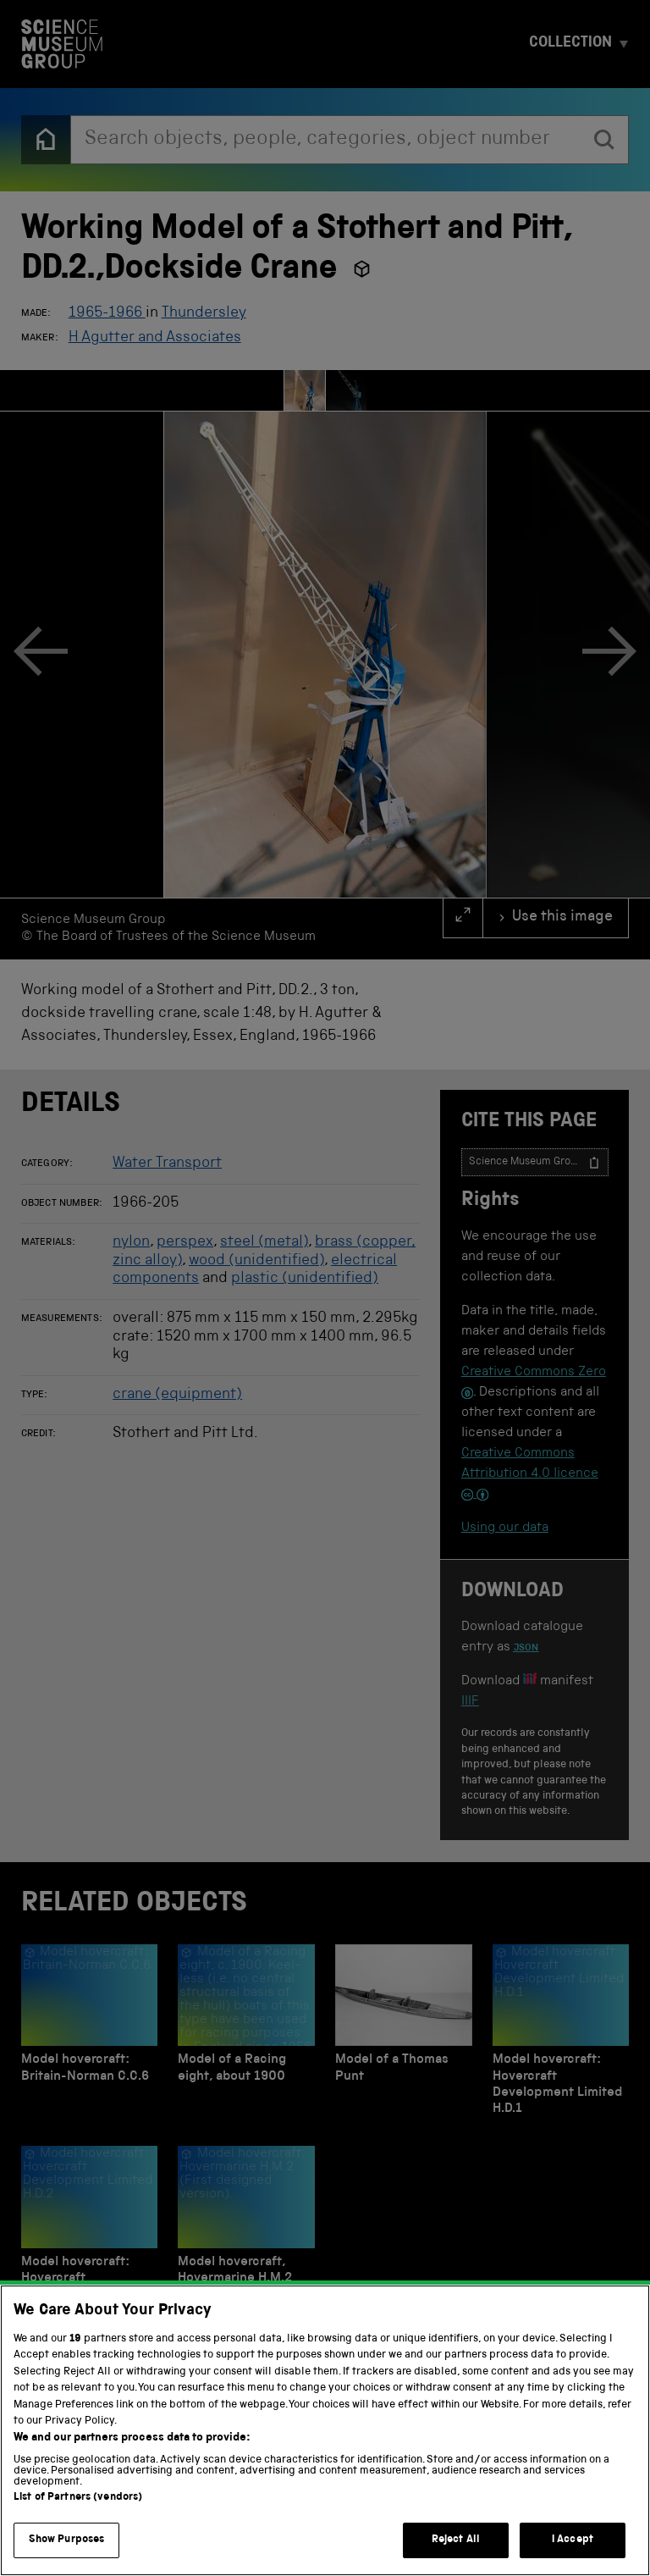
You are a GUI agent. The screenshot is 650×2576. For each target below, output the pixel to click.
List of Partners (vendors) (78, 2518)
